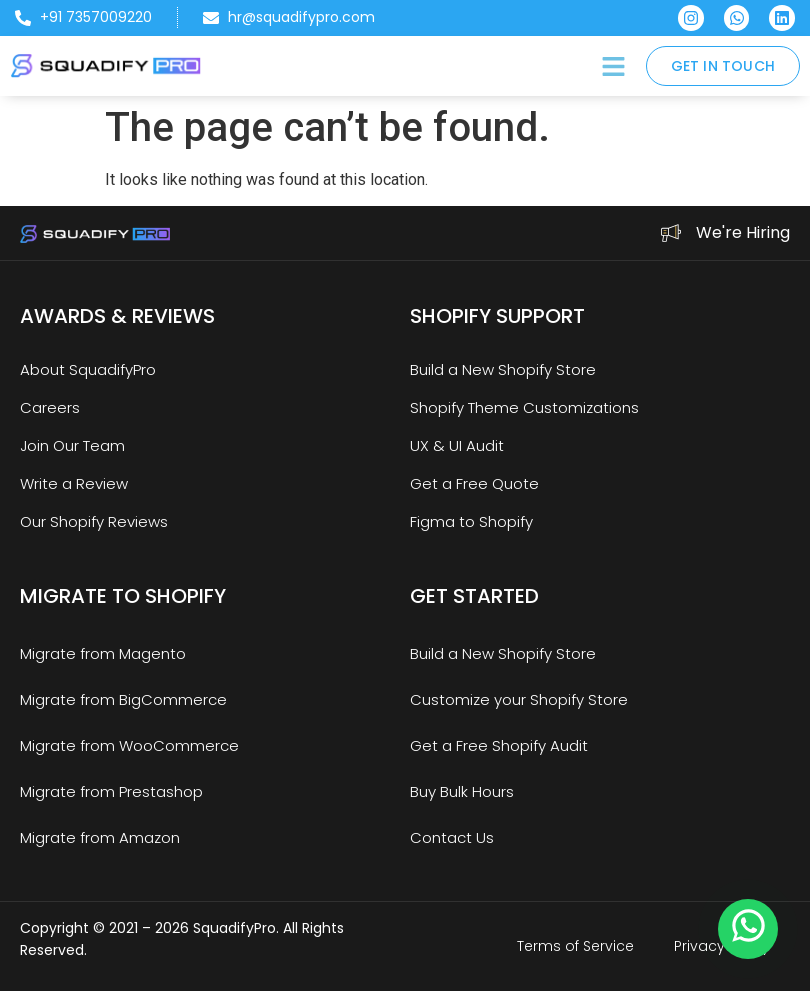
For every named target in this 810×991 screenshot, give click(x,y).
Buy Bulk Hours (462, 791)
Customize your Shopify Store (519, 699)
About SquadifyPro (88, 369)
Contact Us (452, 837)
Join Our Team (72, 445)
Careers (50, 407)
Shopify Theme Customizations (524, 407)
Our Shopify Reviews (94, 521)
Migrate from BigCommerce (123, 699)
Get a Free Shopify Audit (499, 745)
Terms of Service (575, 946)
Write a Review (74, 483)
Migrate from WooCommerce (129, 745)
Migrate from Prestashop (111, 791)
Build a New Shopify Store (503, 369)
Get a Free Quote (474, 483)
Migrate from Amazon (100, 837)
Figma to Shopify (471, 521)
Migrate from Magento (103, 653)
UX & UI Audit (457, 445)
